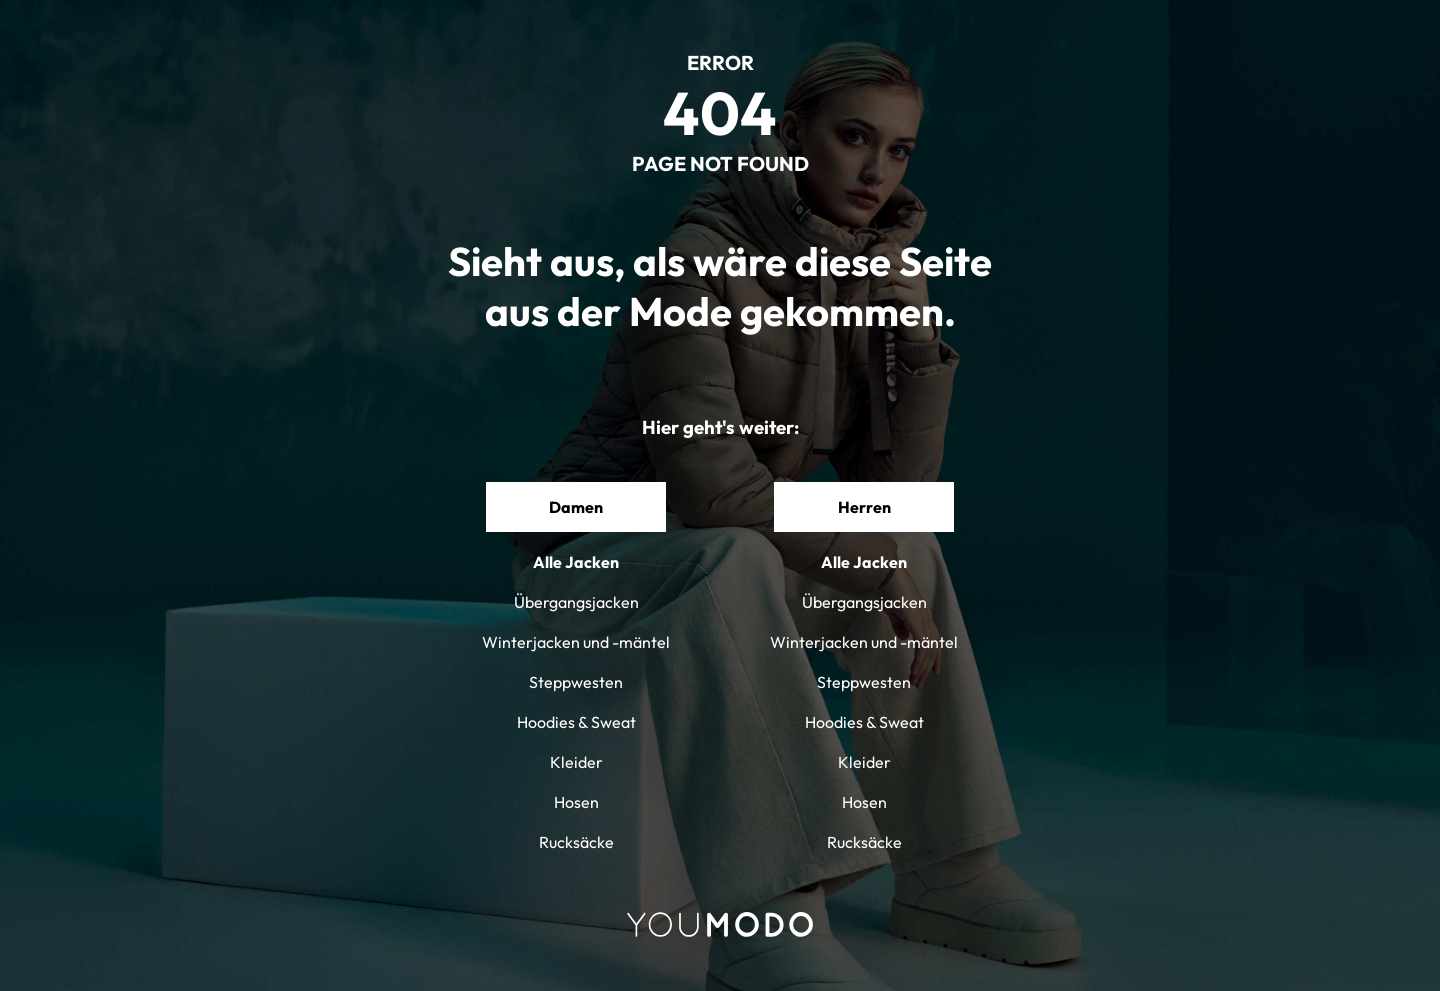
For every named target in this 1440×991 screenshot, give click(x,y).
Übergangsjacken (576, 602)
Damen (576, 507)
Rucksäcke (576, 842)
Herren (864, 507)
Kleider (576, 762)
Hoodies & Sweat (576, 722)
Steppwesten (576, 682)
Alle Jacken (576, 562)
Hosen (576, 802)
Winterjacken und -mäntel (576, 642)
